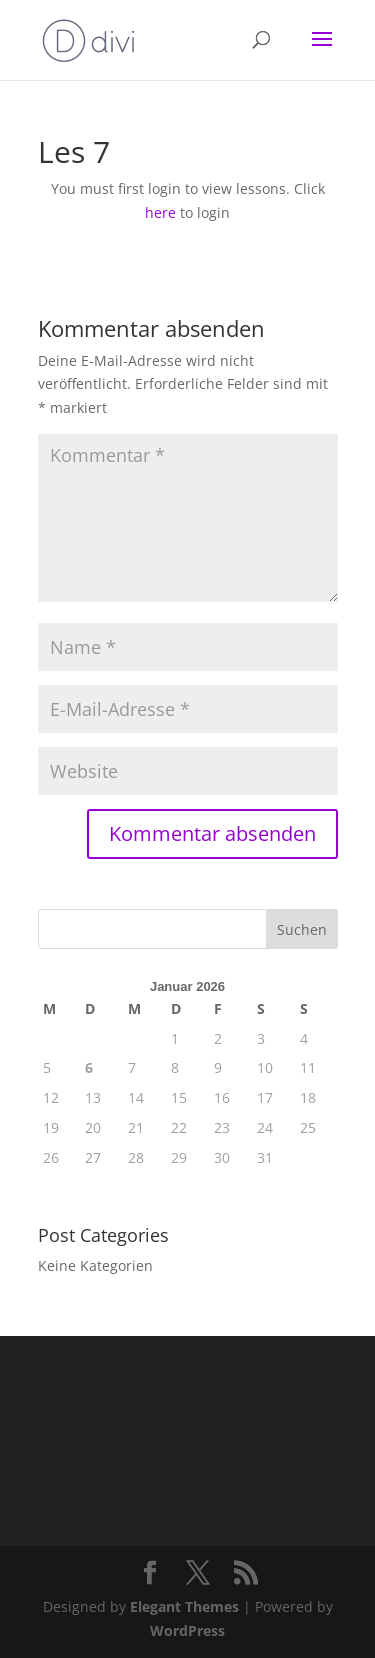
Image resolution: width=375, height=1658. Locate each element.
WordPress (187, 1630)
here (160, 212)
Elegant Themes (184, 1606)
